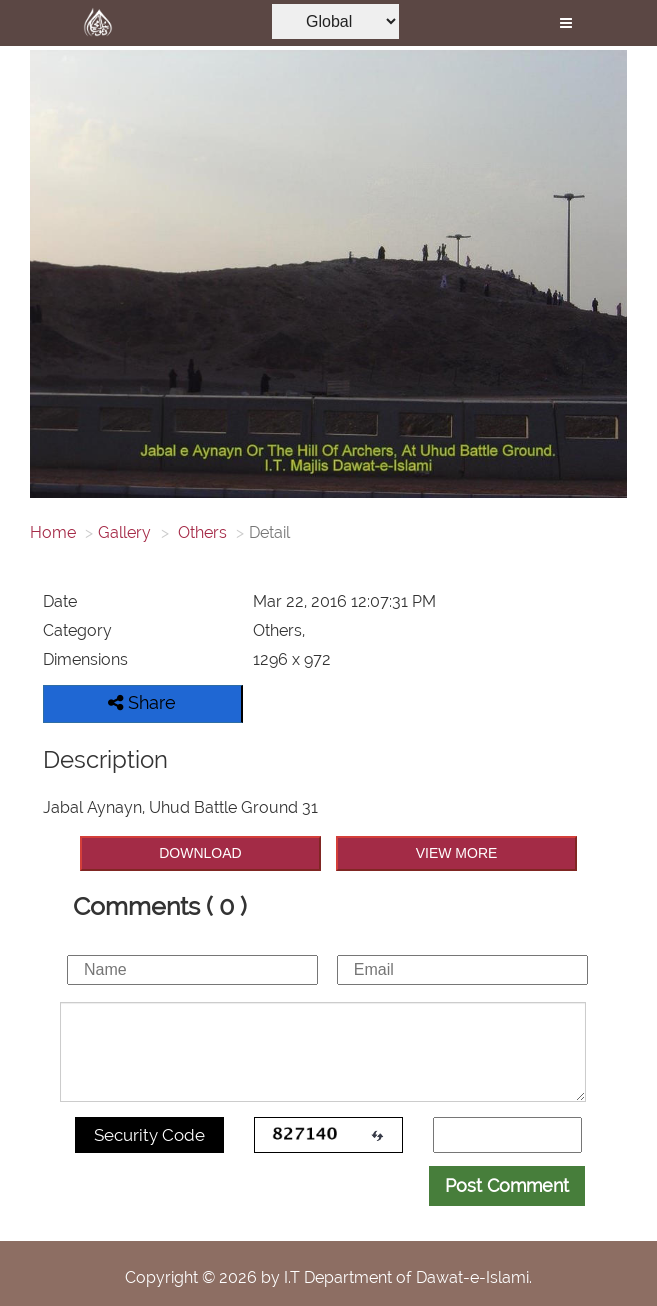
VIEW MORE (457, 853)
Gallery (124, 532)
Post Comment (507, 1185)
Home (53, 532)
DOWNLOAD (200, 853)
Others (200, 532)
